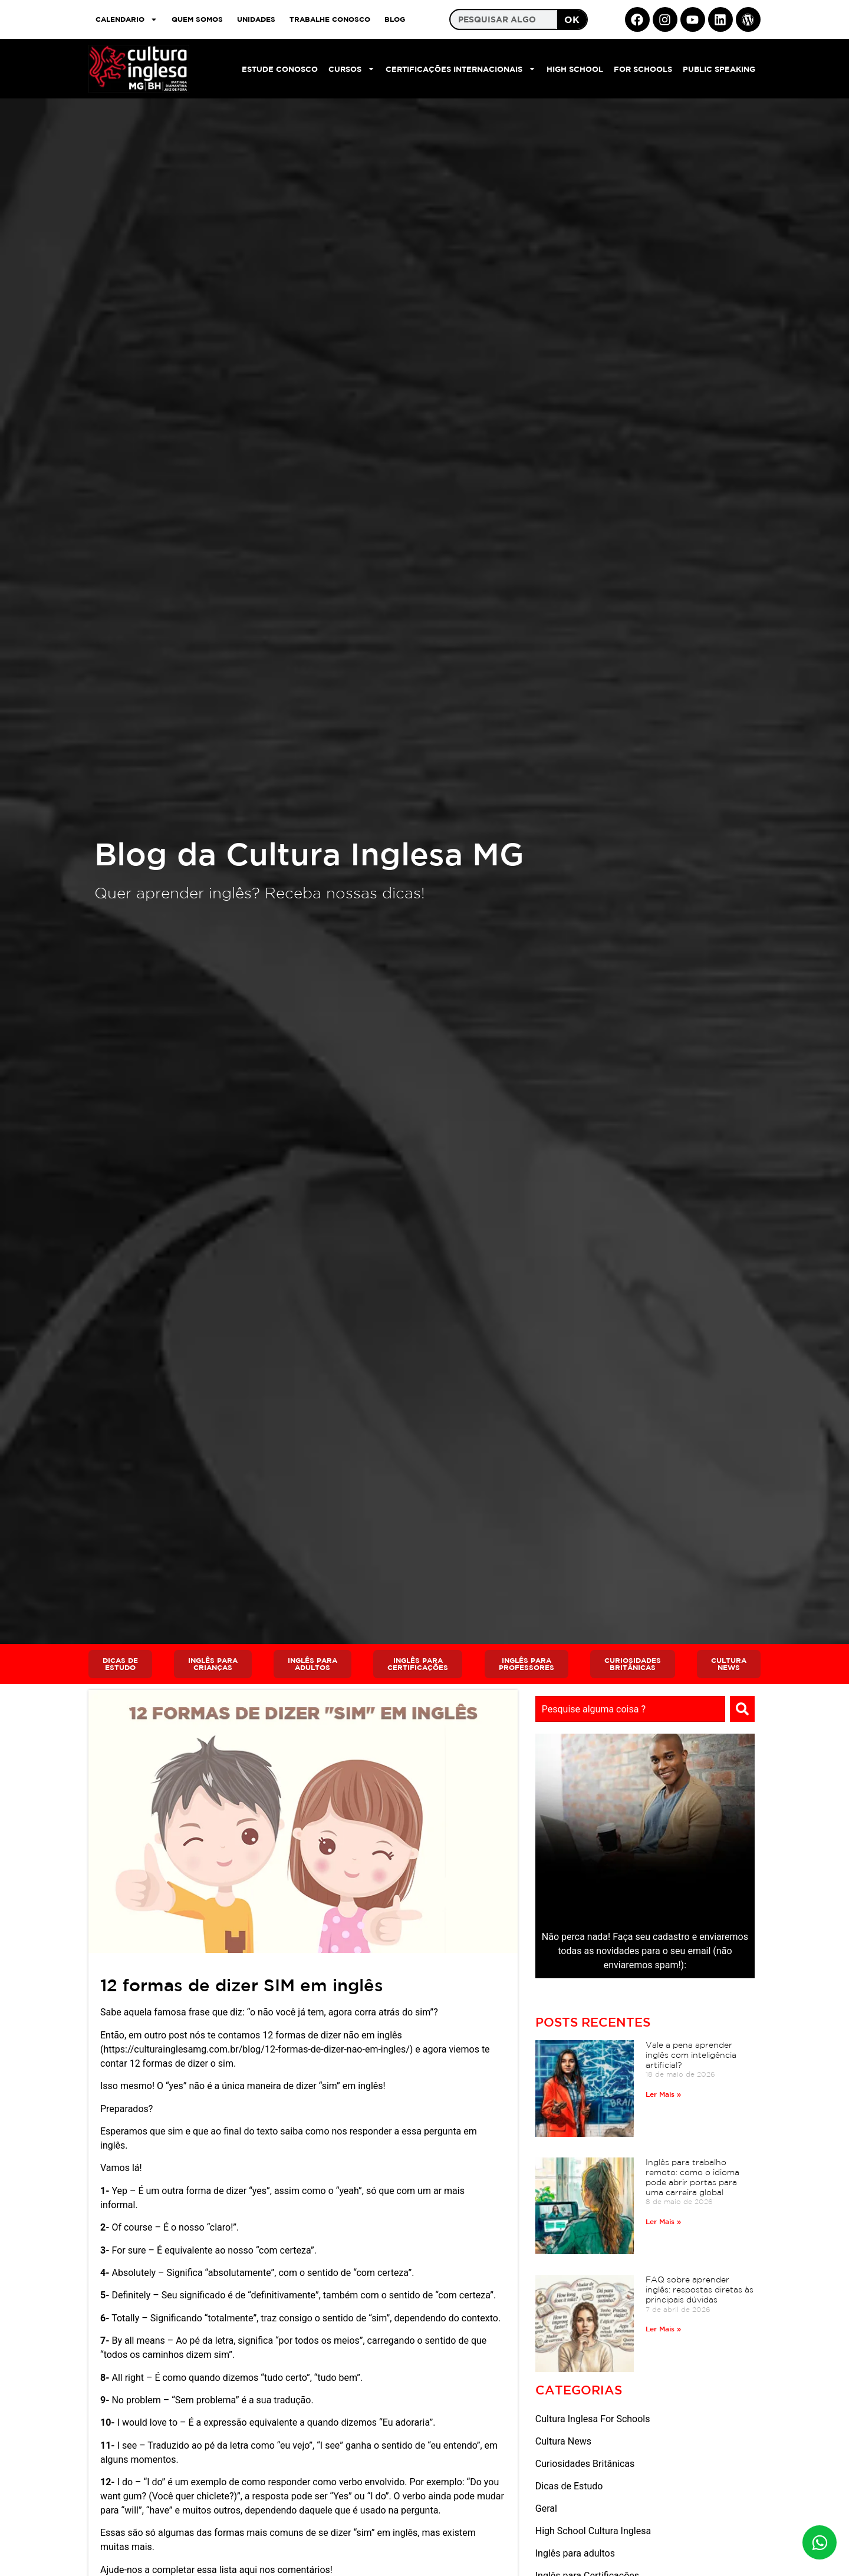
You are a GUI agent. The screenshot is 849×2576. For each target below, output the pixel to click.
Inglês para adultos (575, 2553)
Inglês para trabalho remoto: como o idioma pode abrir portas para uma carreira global (692, 2176)
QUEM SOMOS (197, 19)
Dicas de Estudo (569, 2486)
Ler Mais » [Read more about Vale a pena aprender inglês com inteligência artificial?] (663, 2094)
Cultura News (563, 2441)
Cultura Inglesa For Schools (592, 2419)
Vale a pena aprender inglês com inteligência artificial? (691, 2055)
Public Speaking (719, 69)
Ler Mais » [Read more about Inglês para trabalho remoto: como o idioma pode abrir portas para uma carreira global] (663, 2221)
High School (575, 69)
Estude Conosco (280, 69)
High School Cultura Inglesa (593, 2531)
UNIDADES (256, 19)
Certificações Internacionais (461, 68)
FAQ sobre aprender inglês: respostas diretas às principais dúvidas (699, 2289)
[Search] (742, 1709)
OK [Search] (572, 19)
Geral (546, 2508)
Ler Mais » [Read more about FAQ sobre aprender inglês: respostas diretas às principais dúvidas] (663, 2328)
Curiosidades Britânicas (585, 2463)
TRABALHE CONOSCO (329, 19)
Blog (394, 19)
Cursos (351, 68)
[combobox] (630, 1709)
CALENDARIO (126, 19)
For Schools (643, 69)
